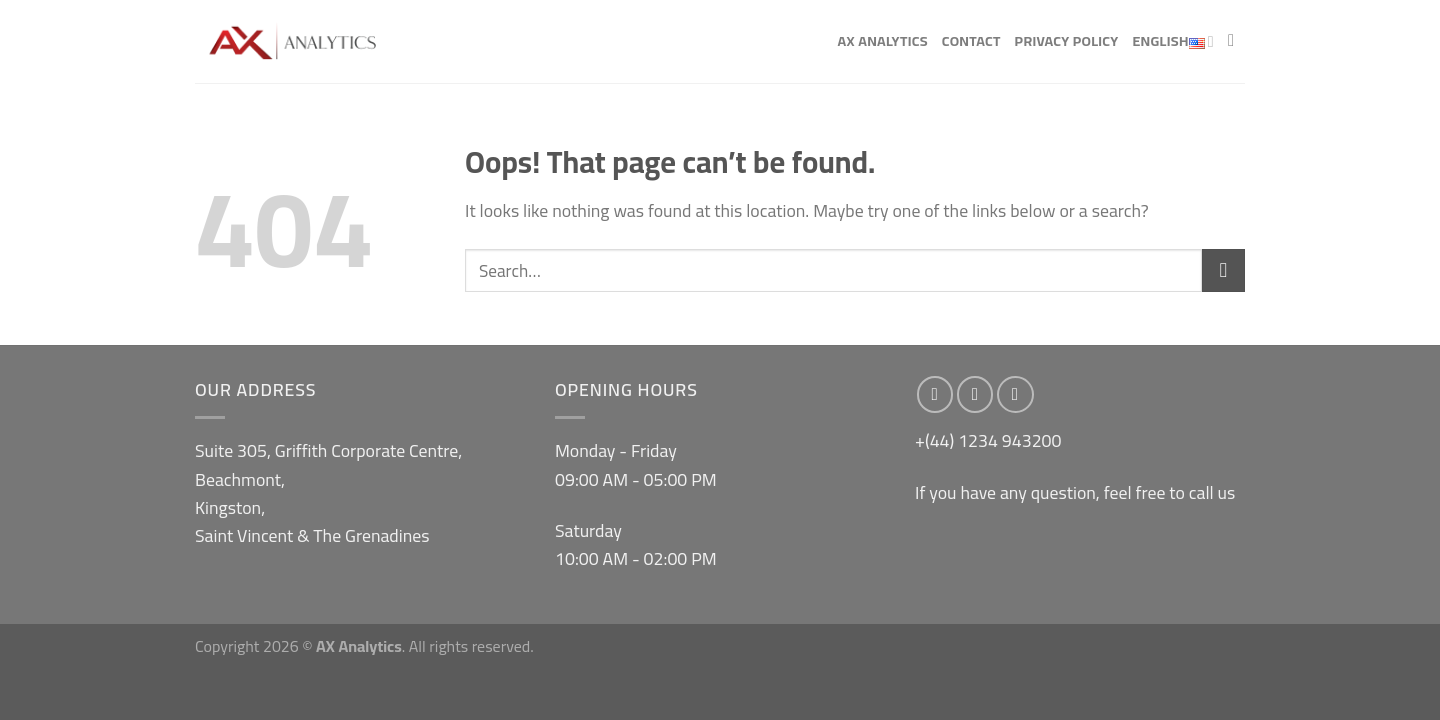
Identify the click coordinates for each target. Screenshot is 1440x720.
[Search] (1236, 41)
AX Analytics (882, 40)
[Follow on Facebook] (935, 394)
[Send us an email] (1015, 394)
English (1173, 42)
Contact (971, 40)
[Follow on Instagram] (975, 394)
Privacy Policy (1067, 40)
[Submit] (1223, 270)
